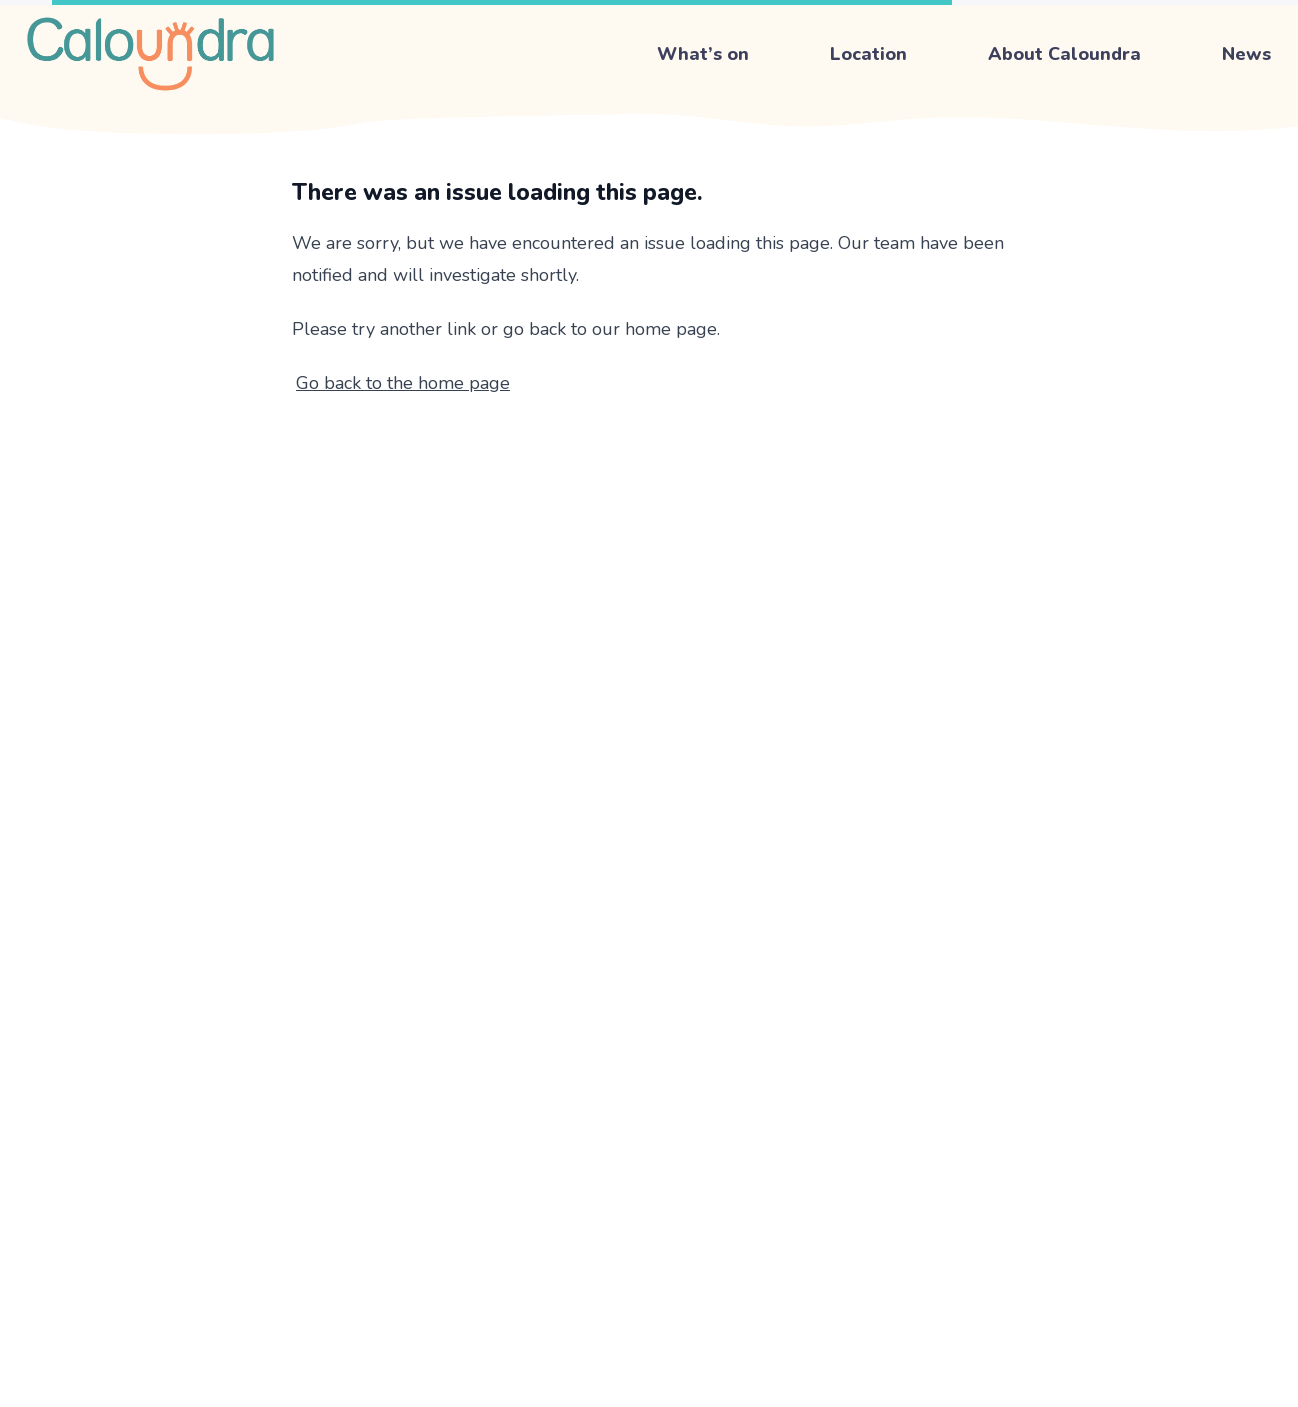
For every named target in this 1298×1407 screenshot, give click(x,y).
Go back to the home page (403, 383)
